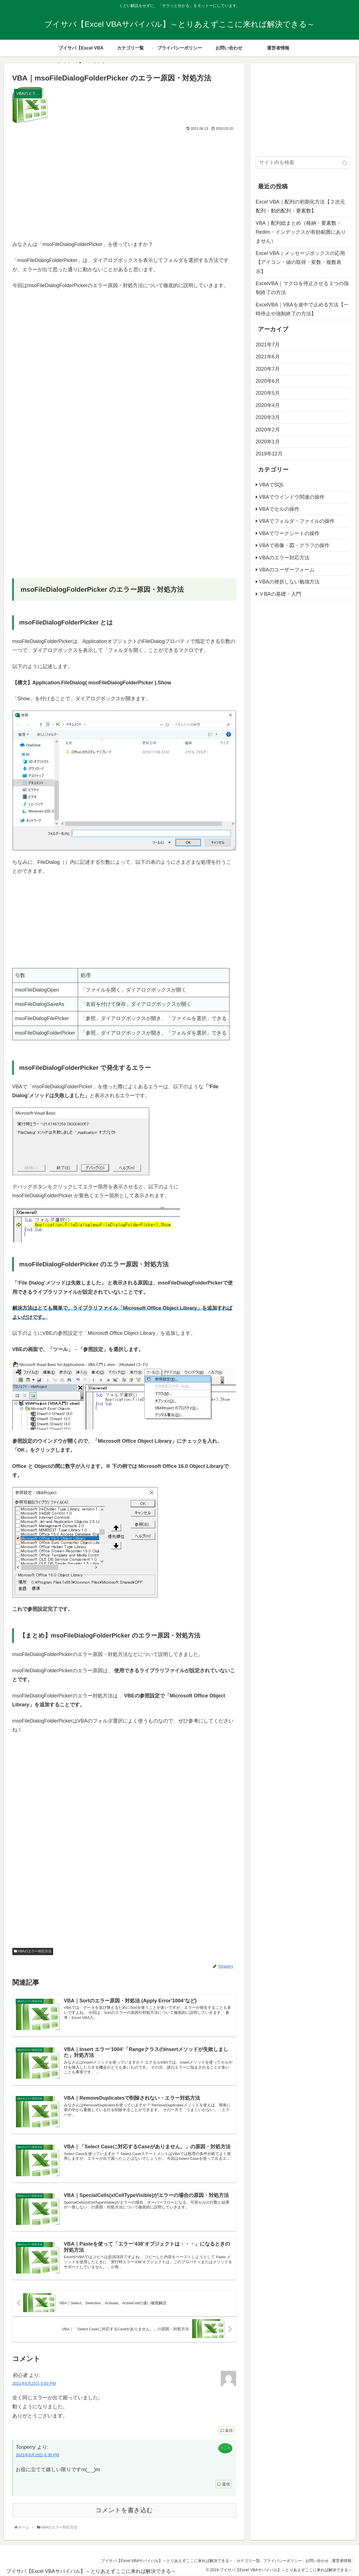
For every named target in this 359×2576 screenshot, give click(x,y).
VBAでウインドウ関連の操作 (292, 497)
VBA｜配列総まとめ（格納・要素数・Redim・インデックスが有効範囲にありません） (301, 232)
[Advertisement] (124, 184)
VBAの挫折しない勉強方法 (289, 582)
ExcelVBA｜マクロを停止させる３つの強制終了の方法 (302, 288)
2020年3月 (268, 417)
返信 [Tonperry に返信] (223, 2484)
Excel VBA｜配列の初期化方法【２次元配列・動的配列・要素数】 (300, 206)
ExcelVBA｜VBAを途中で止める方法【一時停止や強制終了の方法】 (302, 309)
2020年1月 (268, 441)
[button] (345, 163)
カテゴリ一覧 (238, 2560)
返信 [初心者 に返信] (226, 2430)
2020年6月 (268, 381)
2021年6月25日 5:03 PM (34, 2383)
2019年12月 (269, 453)
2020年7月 (268, 369)
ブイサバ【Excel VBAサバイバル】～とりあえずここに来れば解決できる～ (154, 2560)
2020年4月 (268, 405)
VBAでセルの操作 (279, 509)
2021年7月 (268, 344)
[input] (303, 162)
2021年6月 (268, 356)
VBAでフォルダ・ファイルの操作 (297, 521)
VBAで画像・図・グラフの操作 (294, 545)
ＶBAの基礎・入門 (280, 594)
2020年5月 (268, 393)
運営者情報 (340, 2560)
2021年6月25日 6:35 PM (37, 2454)
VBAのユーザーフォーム (287, 570)
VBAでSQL (271, 485)
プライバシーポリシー (275, 2560)
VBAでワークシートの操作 (289, 533)
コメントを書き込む (124, 2509)
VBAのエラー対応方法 (32, 1951)
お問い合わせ (313, 2560)
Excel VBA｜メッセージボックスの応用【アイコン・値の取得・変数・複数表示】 (300, 262)
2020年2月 (268, 429)
